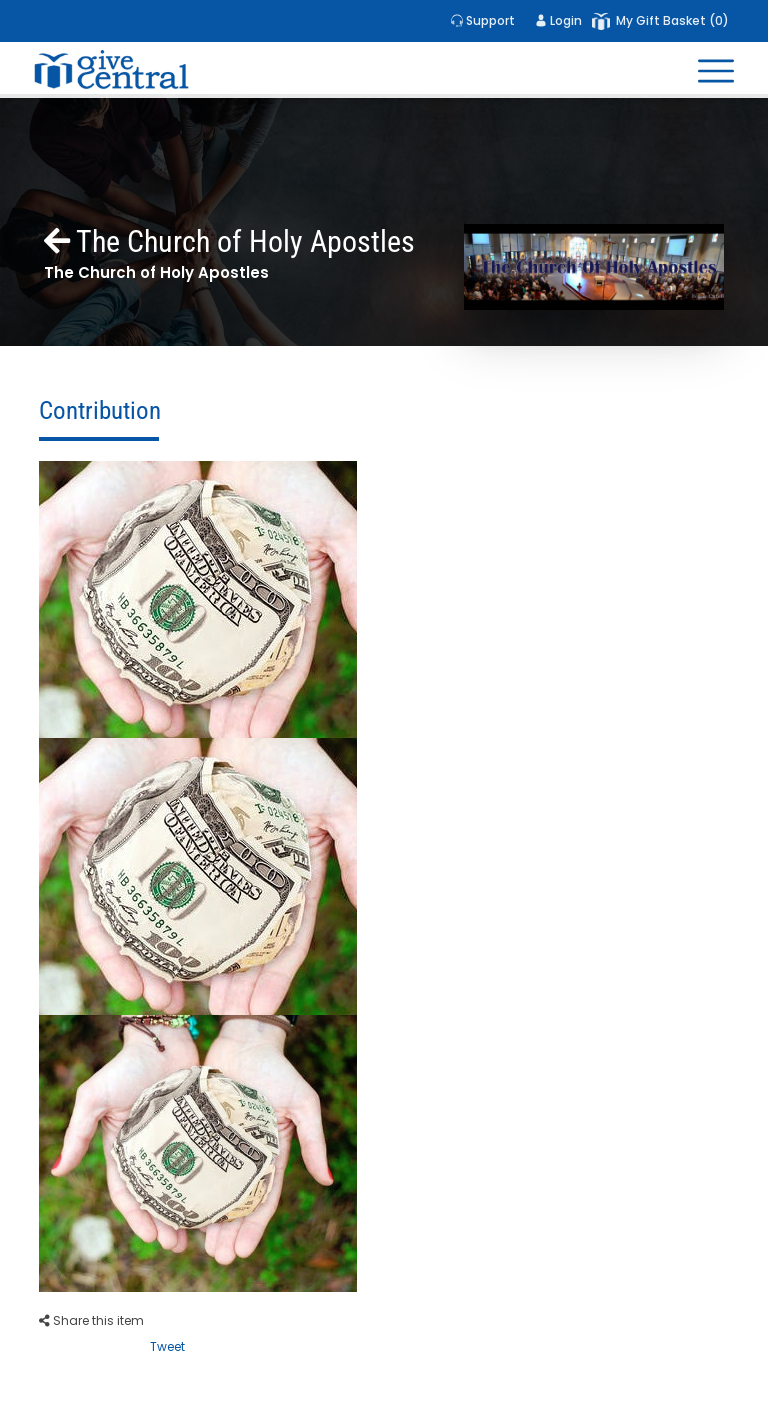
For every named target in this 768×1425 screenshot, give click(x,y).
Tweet (167, 1346)
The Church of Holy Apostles (229, 241)
